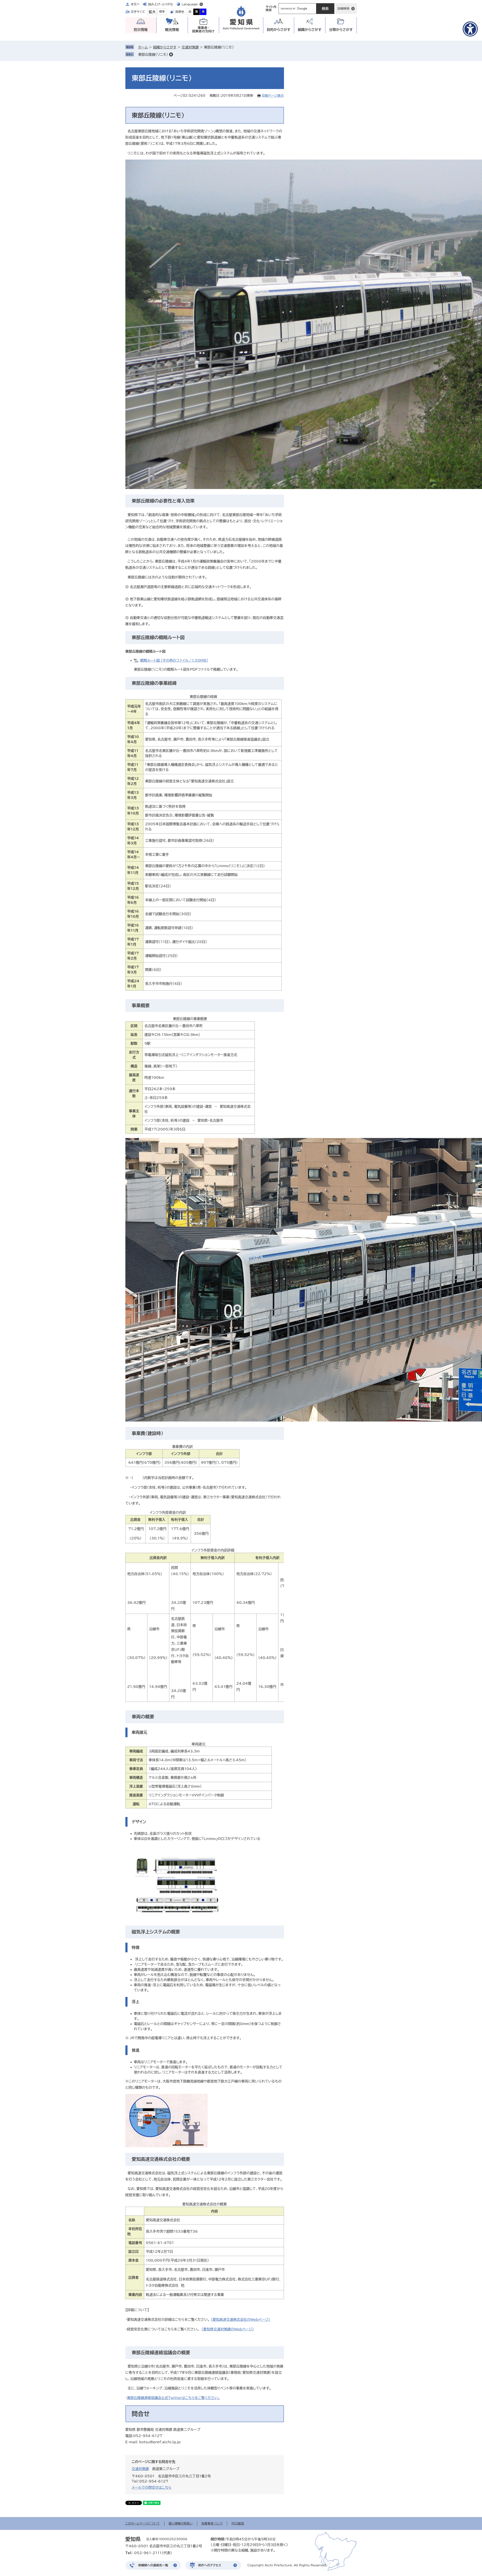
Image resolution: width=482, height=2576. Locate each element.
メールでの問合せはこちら (151, 2487)
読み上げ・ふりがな (160, 4)
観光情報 (172, 29)
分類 (341, 30)
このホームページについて (142, 2523)
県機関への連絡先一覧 (153, 2565)
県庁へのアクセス (209, 2565)
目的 (278, 30)
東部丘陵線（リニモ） (153, 54)
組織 (309, 30)
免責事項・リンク (212, 2523)
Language (190, 4)
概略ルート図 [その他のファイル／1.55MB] (174, 660)
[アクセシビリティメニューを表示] (470, 28)
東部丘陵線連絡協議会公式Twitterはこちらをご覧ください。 (173, 2397)
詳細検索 (344, 8)
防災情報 (141, 29)
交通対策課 (190, 47)
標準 (162, 11)
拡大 (152, 12)
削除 (171, 54)
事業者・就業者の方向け (203, 29)
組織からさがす (164, 47)
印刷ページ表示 (273, 95)
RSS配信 (237, 2523)
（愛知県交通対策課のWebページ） (227, 2329)
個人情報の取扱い (181, 2523)
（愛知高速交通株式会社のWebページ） (240, 2319)
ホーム (143, 47)
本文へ (135, 4)
